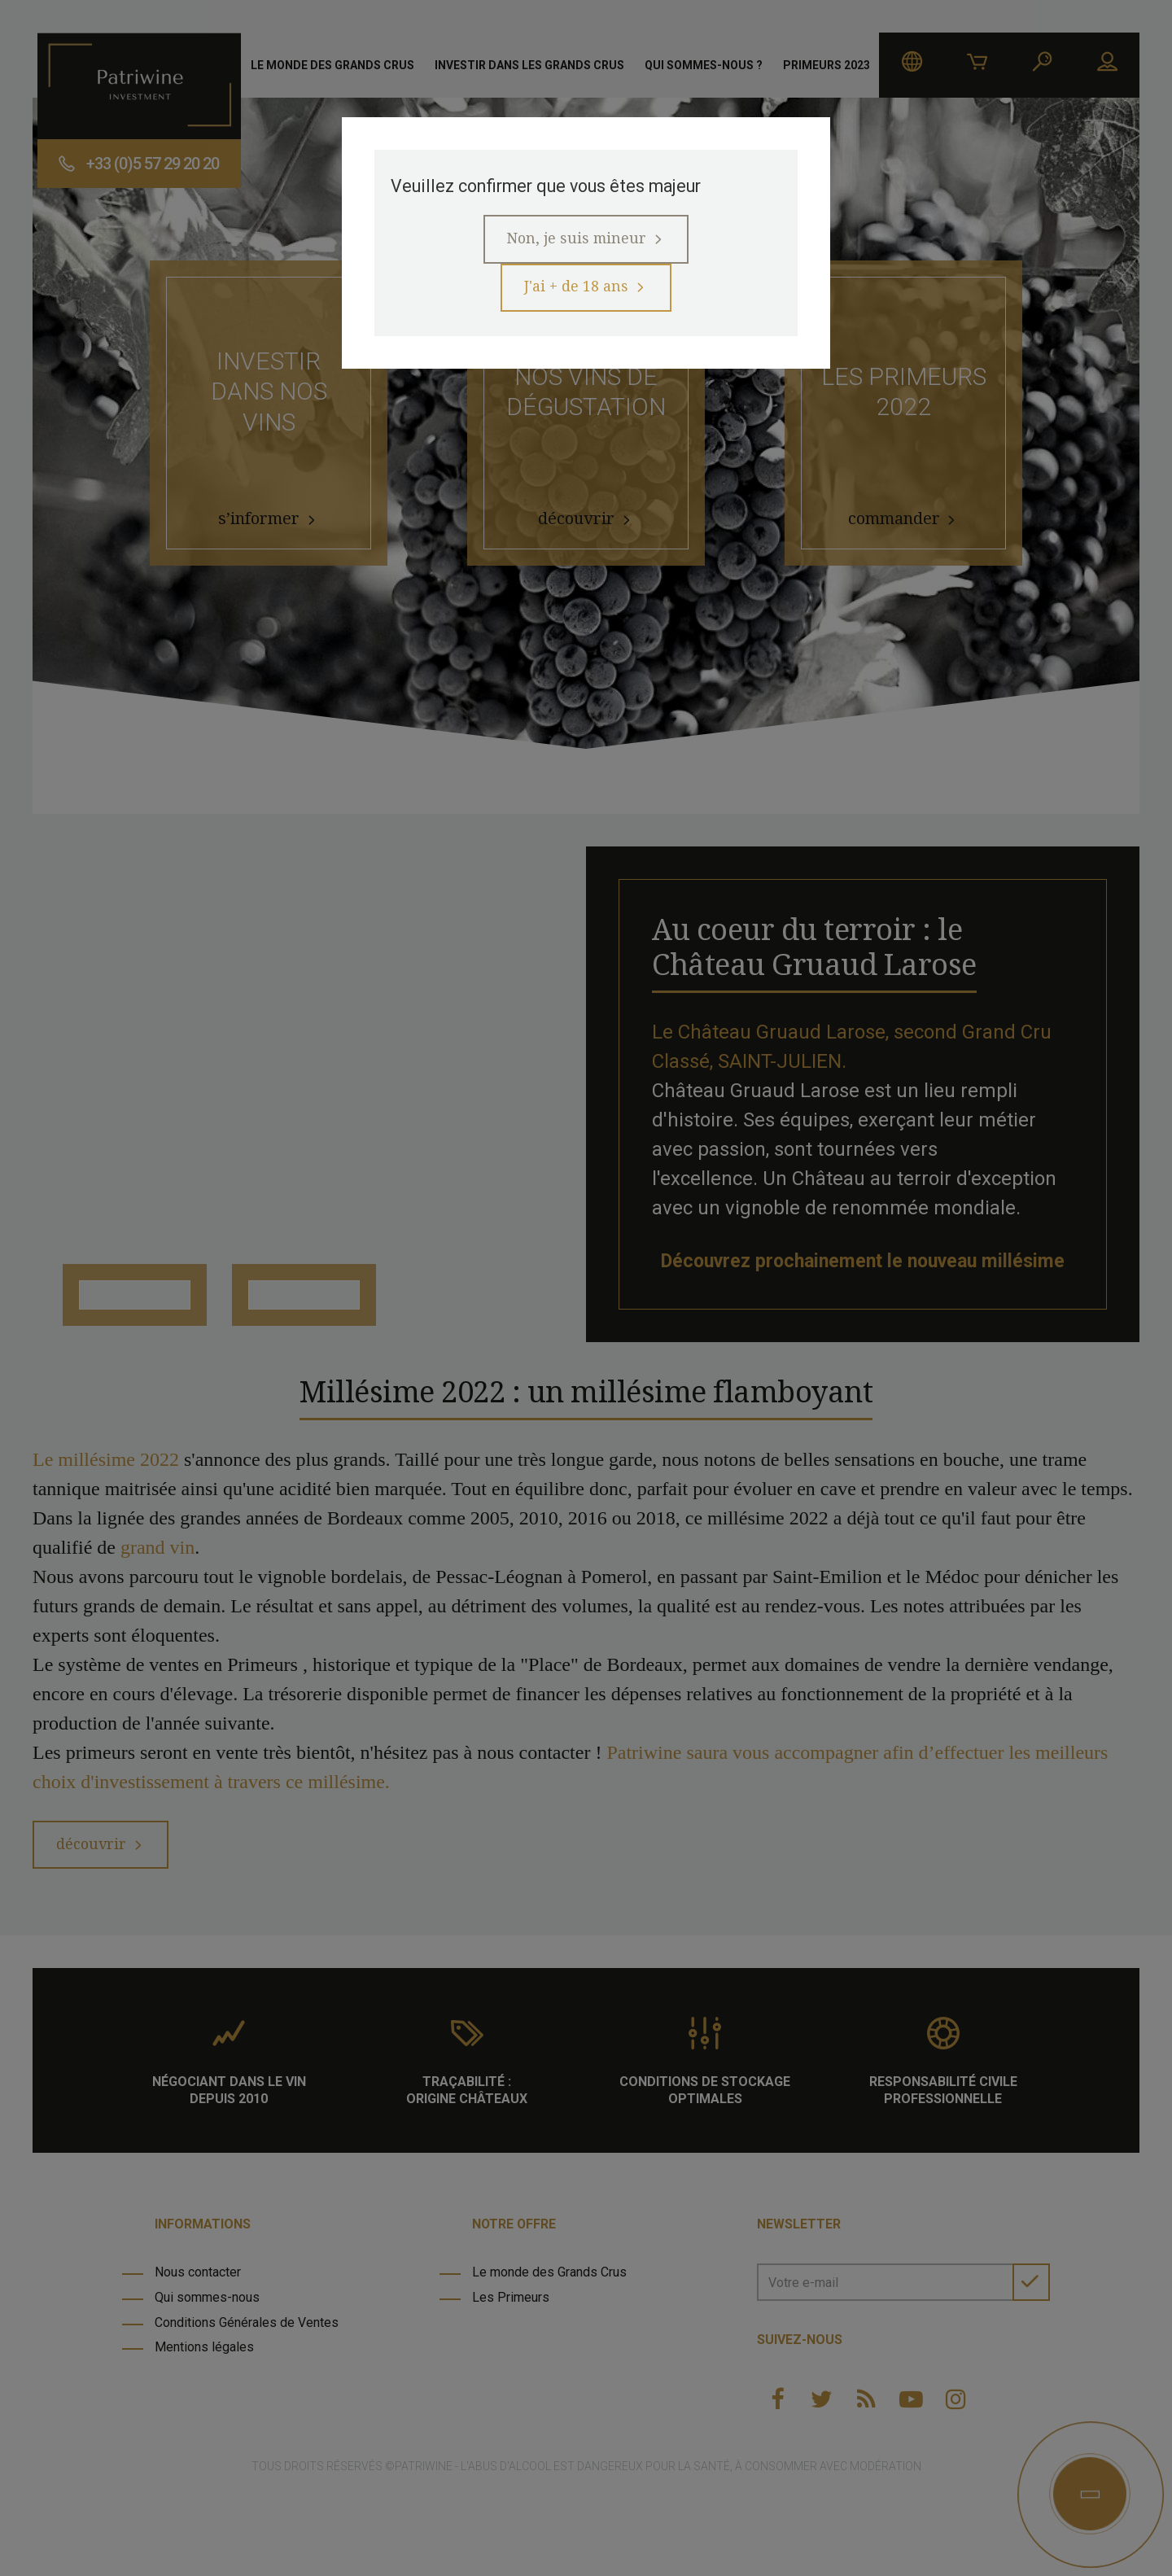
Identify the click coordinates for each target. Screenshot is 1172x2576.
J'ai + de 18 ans (576, 297)
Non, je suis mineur (575, 244)
